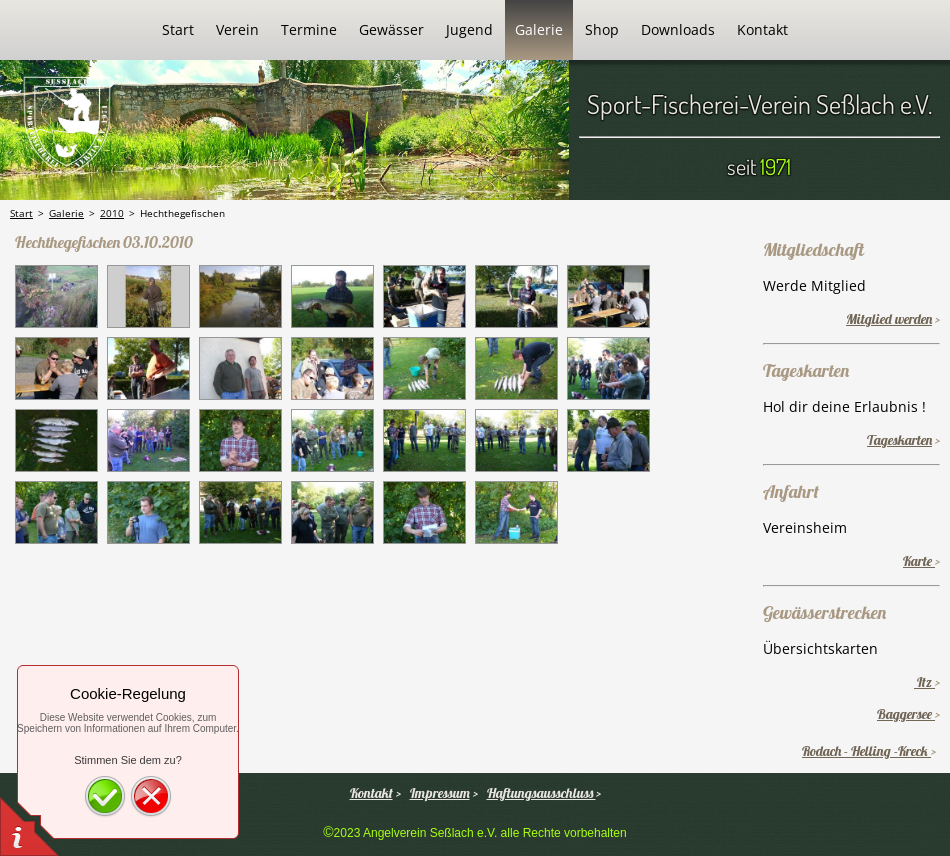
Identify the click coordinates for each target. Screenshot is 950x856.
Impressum (440, 793)
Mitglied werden (889, 319)
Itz (924, 682)
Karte (919, 561)
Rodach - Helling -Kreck (866, 751)
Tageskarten (899, 440)
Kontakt (371, 793)
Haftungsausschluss (541, 793)
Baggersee (906, 714)
